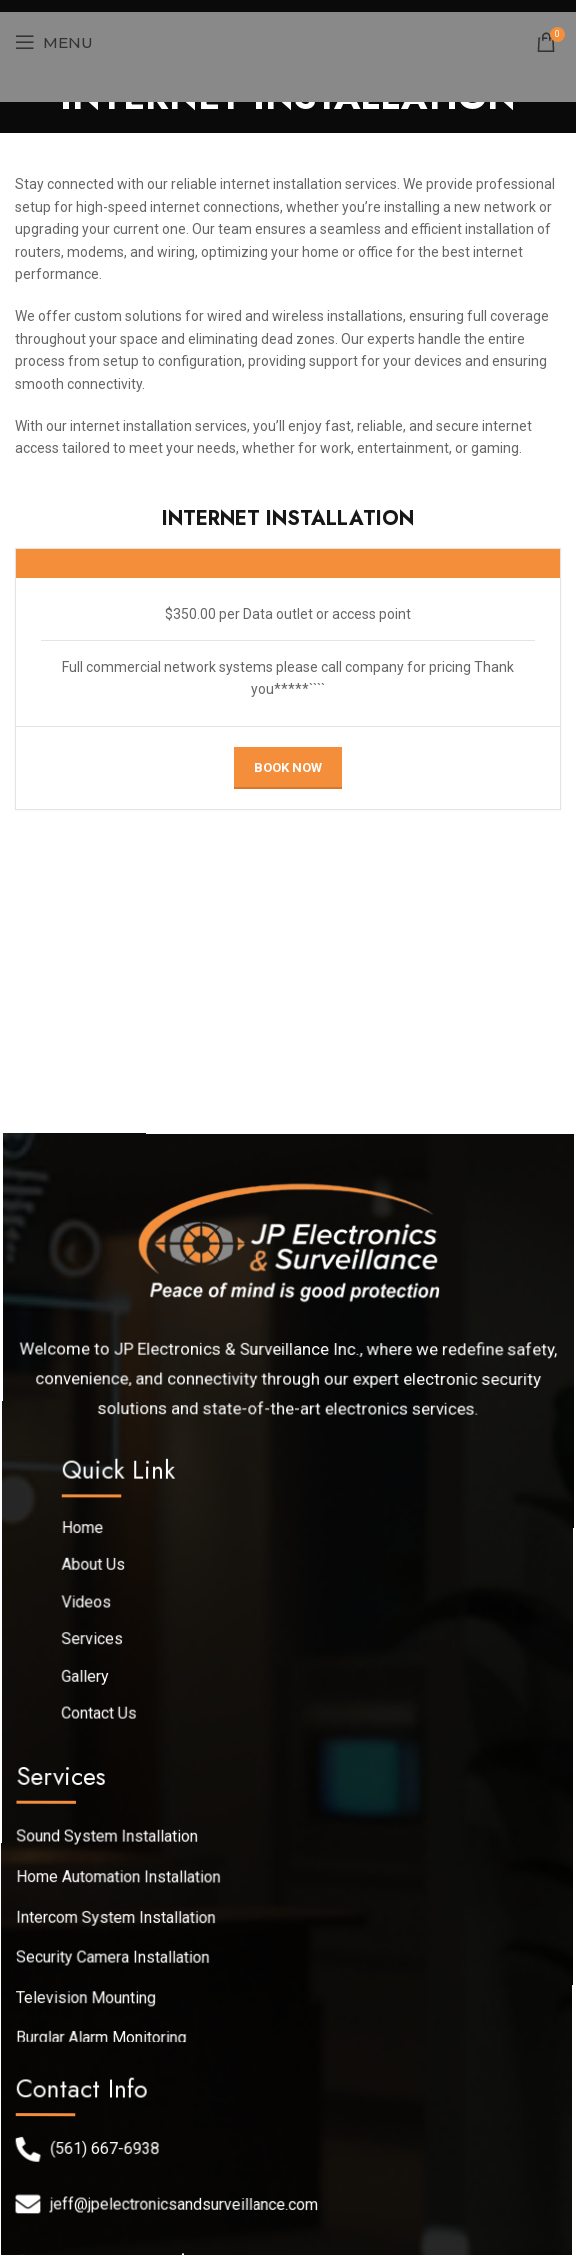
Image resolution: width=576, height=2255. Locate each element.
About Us (99, 1572)
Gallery (91, 1679)
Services (97, 1644)
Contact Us (103, 1715)
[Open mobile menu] (54, 42)
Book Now (288, 767)
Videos (93, 1608)
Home (90, 1536)
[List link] (285, 1837)
